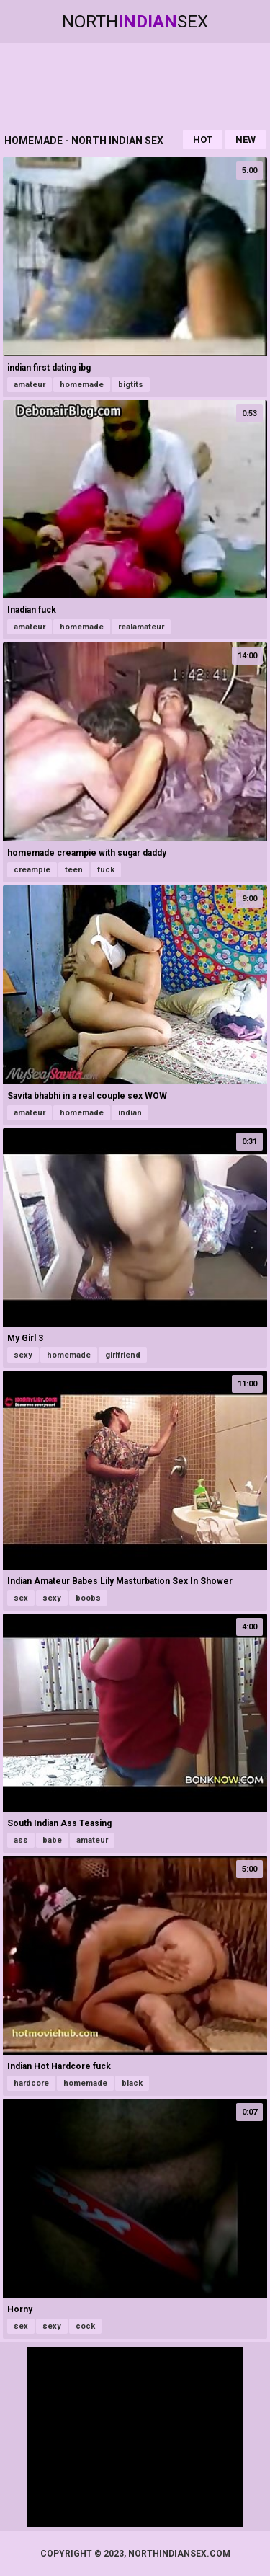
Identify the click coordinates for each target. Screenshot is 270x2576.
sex (21, 1598)
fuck (105, 870)
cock (85, 2326)
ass (21, 1840)
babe (52, 1840)
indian (130, 1112)
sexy (23, 1355)
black (132, 2083)
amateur (29, 384)
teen (74, 870)
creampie (32, 870)
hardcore (31, 2083)
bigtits (130, 384)
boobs (88, 1598)
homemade (82, 384)
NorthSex (135, 22)
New (245, 139)
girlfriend (122, 1355)
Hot (202, 139)
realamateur (141, 627)
